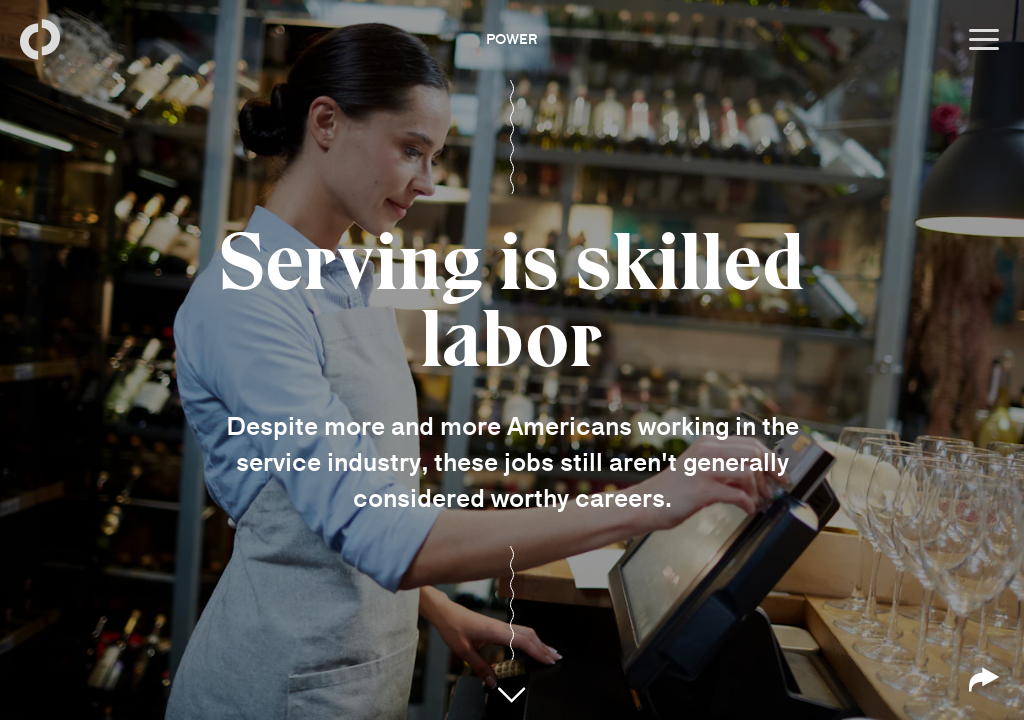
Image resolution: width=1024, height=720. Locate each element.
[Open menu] (984, 40)
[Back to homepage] (40, 40)
